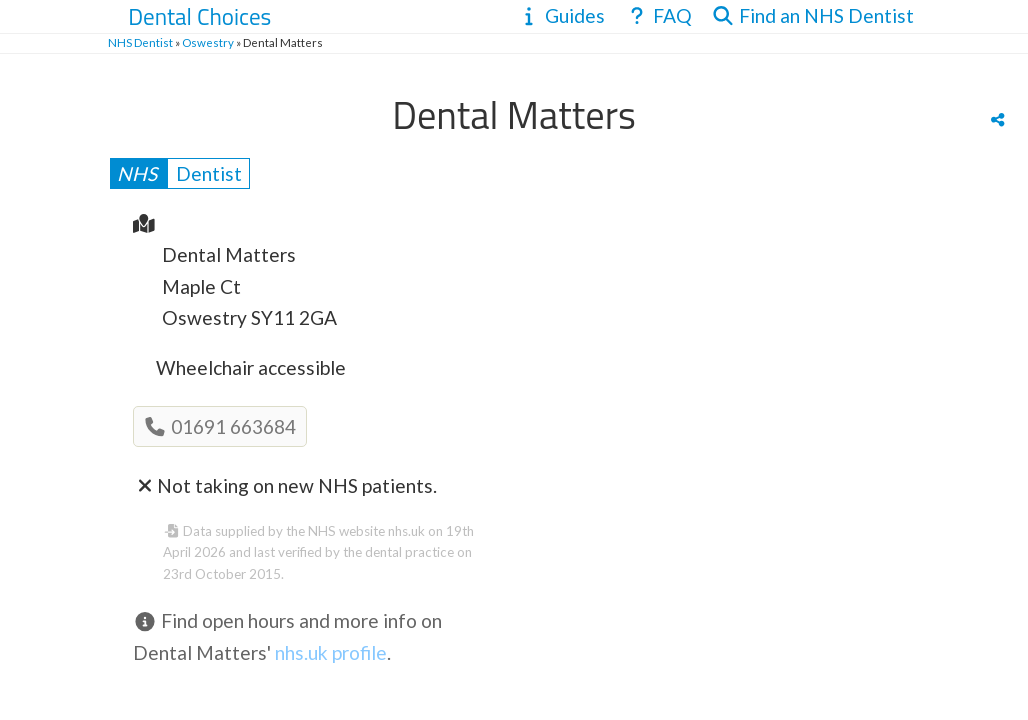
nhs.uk (406, 531)
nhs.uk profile (331, 652)
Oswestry (208, 42)
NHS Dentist (140, 42)
